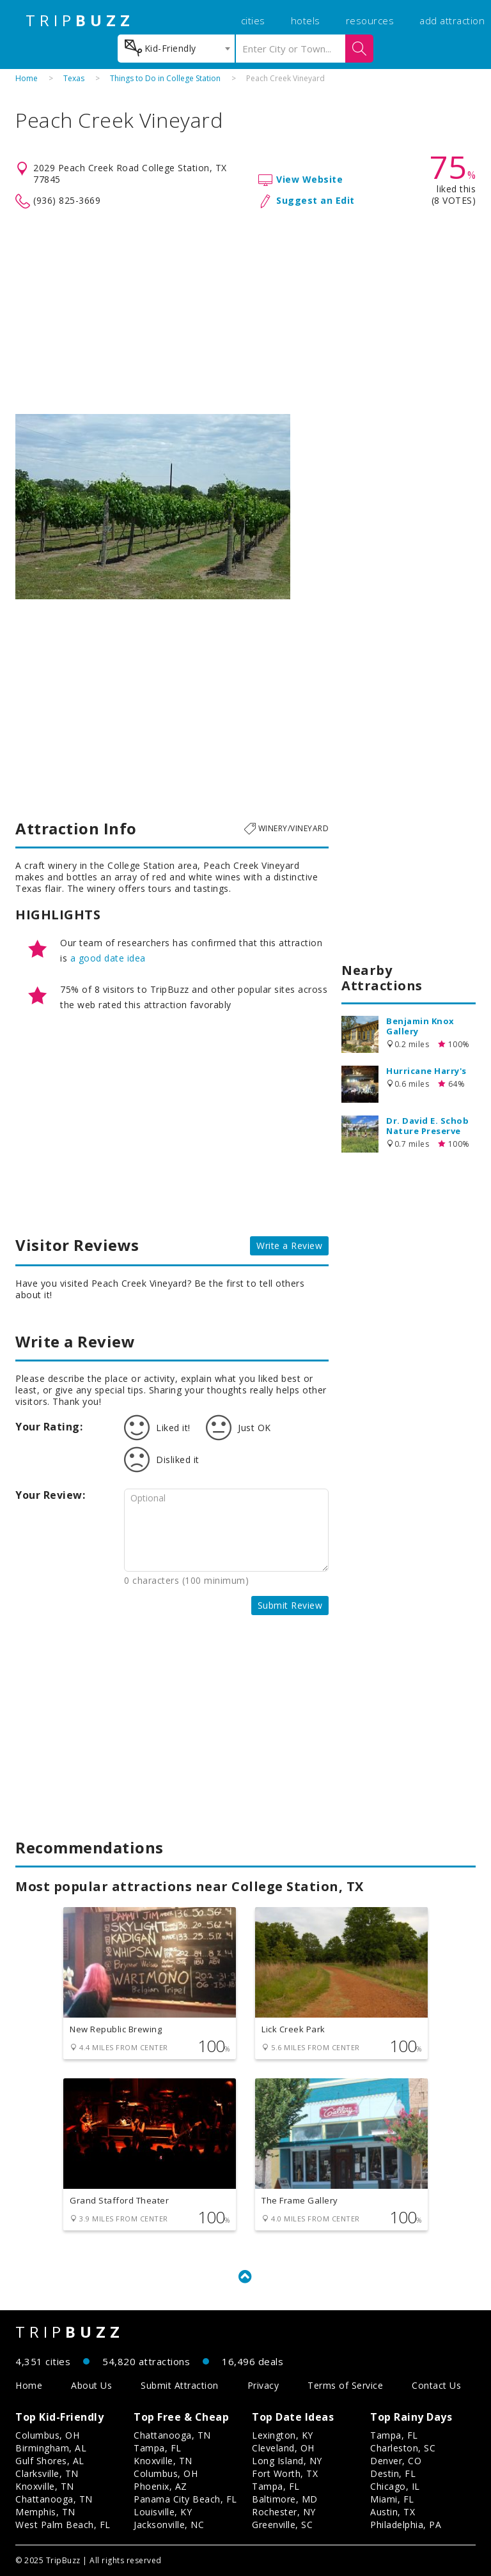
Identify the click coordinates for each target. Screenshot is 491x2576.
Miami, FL (392, 2499)
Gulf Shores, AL (49, 2461)
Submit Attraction (180, 2385)
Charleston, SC (402, 2448)
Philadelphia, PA (405, 2524)
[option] (152, 506)
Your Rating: (48, 1426)
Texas (73, 78)
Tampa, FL (158, 2448)
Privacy (263, 2385)
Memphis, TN (45, 2512)
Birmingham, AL (50, 2448)
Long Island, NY (287, 2461)
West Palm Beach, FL (63, 2524)
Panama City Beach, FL (185, 2499)
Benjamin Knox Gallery (420, 1026)
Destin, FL (393, 2473)
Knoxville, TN (44, 2486)
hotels (305, 20)
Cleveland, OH (283, 2448)
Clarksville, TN (47, 2473)
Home (26, 78)
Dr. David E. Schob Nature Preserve (427, 1126)
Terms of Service (345, 2385)
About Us (91, 2385)
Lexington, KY (282, 2435)
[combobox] (176, 48)
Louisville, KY (163, 2512)
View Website (309, 179)
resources (370, 20)
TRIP (80, 20)
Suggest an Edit (315, 200)
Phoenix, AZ (160, 2486)
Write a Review (289, 1245)
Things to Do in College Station (165, 78)
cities (253, 20)
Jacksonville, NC (169, 2524)
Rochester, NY (284, 2512)
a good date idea (108, 958)
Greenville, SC (282, 2524)
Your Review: (50, 1495)
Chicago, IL (395, 2486)
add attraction (452, 20)
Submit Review (290, 1605)
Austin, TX (392, 2512)
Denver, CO (395, 2461)
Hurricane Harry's (426, 1071)
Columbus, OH (47, 2435)
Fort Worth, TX (285, 2473)
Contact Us (436, 2385)
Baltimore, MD (285, 2499)
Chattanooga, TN (54, 2499)
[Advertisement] (245, 311)
